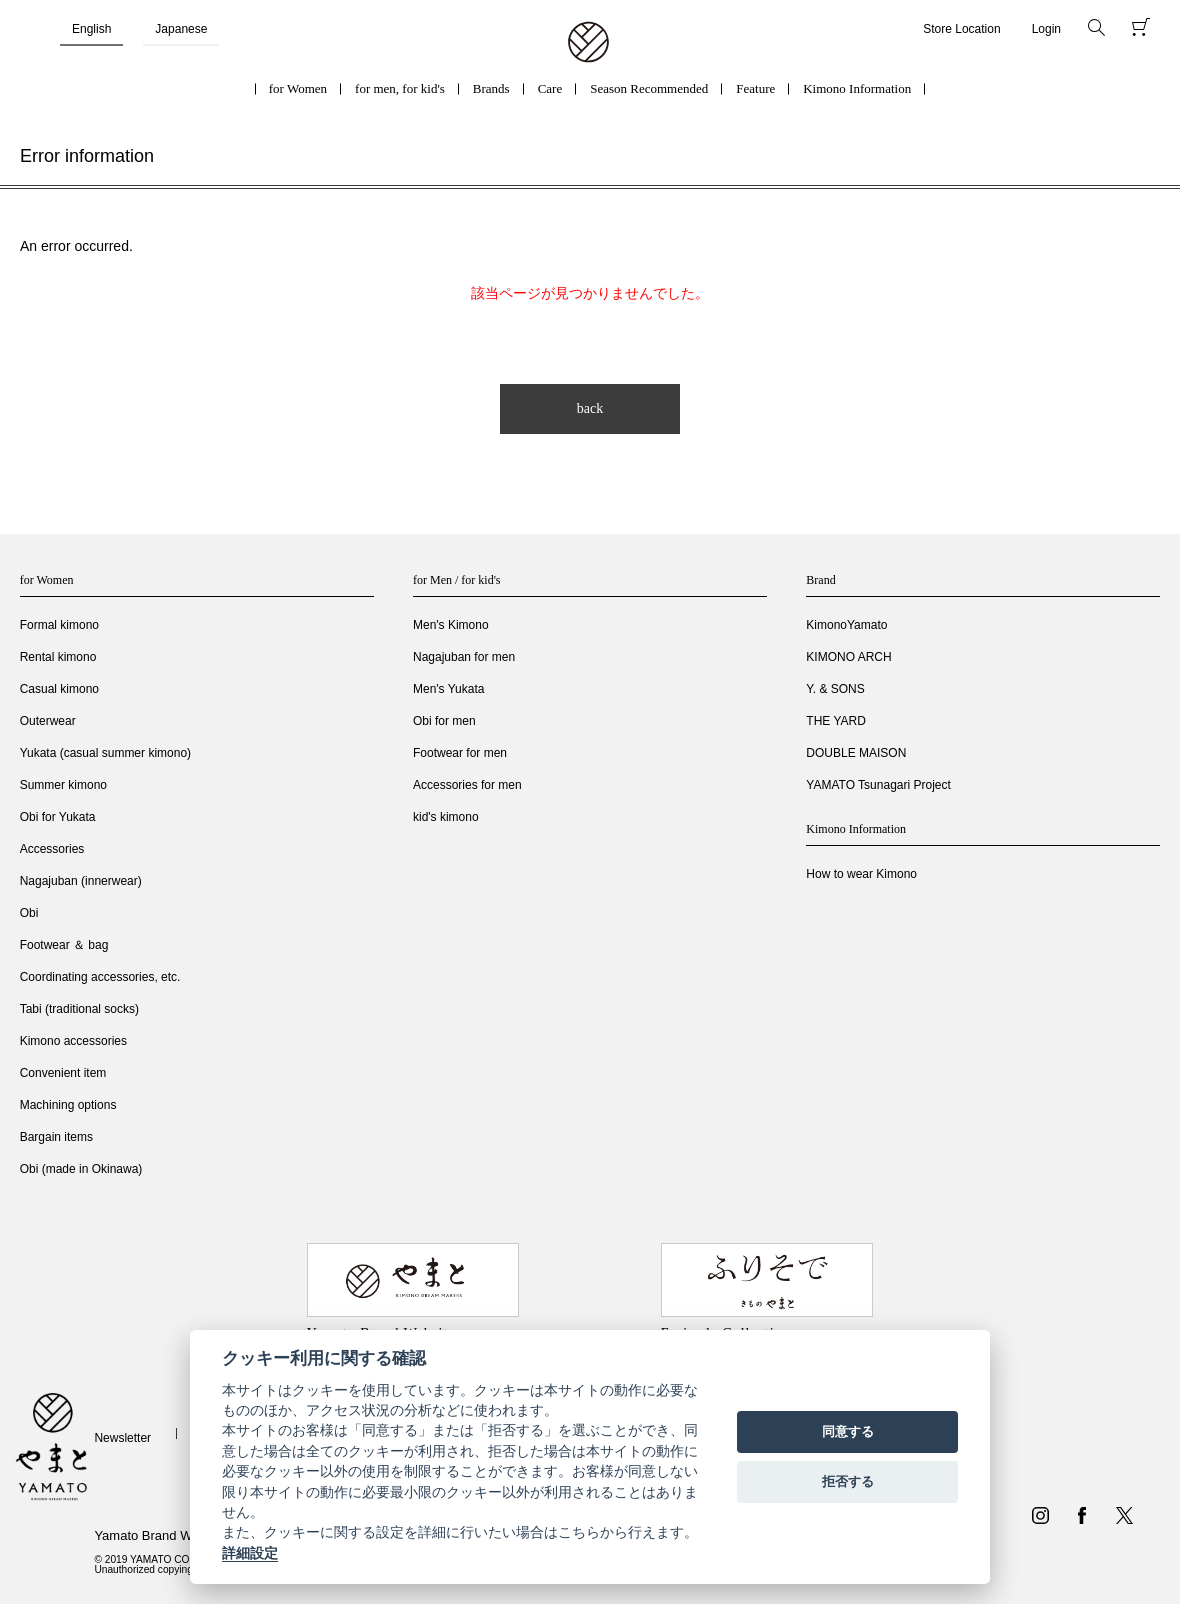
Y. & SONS (835, 689)
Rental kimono (58, 657)
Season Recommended (649, 88)
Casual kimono (59, 689)
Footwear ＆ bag (64, 945)
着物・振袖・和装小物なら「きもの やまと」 (588, 43)
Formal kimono (59, 625)
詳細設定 (250, 1553)
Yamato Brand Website (160, 1535)
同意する (848, 1431)
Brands (491, 88)
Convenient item (63, 1073)
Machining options (68, 1105)
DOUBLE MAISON (856, 753)
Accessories (52, 849)
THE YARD (836, 721)
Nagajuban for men (464, 657)
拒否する (848, 1481)
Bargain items (56, 1137)
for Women (298, 88)
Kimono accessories (73, 1041)
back (590, 408)
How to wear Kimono (861, 874)
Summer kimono (63, 785)
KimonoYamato (846, 625)
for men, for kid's (400, 88)
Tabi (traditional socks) (79, 1009)
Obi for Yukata (58, 817)
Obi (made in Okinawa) (81, 1169)
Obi (29, 913)
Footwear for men (460, 753)
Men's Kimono (451, 625)
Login (1046, 29)
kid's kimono (446, 817)
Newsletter (122, 1438)
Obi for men (444, 721)
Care (550, 88)
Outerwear (48, 721)
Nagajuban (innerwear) (81, 881)
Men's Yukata (448, 689)
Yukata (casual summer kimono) (105, 753)
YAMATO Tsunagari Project (878, 785)
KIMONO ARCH (848, 657)
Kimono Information (857, 88)
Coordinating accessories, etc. (100, 977)
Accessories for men (467, 785)
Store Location (961, 29)
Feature (755, 88)
